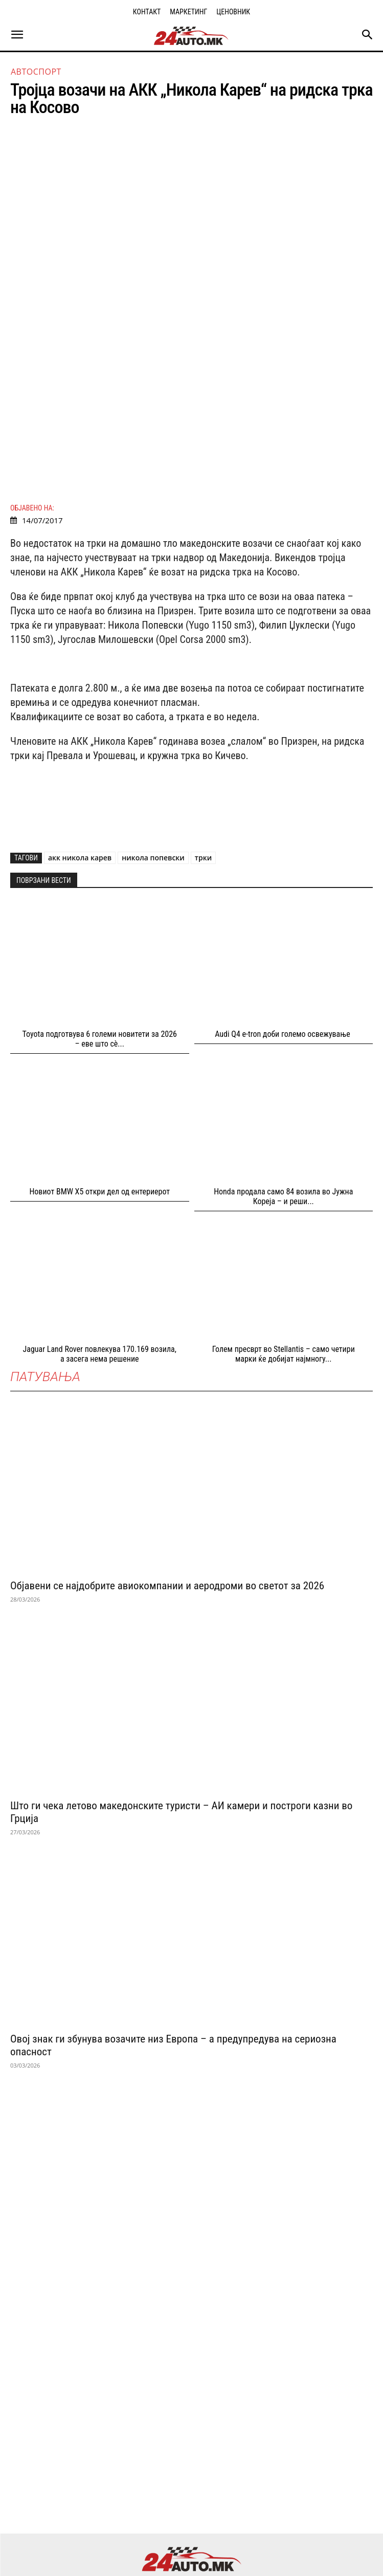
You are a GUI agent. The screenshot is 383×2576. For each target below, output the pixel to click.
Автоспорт (36, 72)
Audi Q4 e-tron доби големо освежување (283, 947)
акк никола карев (79, 771)
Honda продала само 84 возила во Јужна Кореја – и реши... (283, 1109)
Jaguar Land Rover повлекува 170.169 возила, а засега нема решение (99, 1267)
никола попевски (153, 771)
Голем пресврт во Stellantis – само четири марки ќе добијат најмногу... (283, 1267)
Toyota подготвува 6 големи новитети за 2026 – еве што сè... (99, 952)
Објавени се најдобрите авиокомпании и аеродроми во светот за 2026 (167, 1499)
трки (203, 771)
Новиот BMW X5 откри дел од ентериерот (99, 1104)
